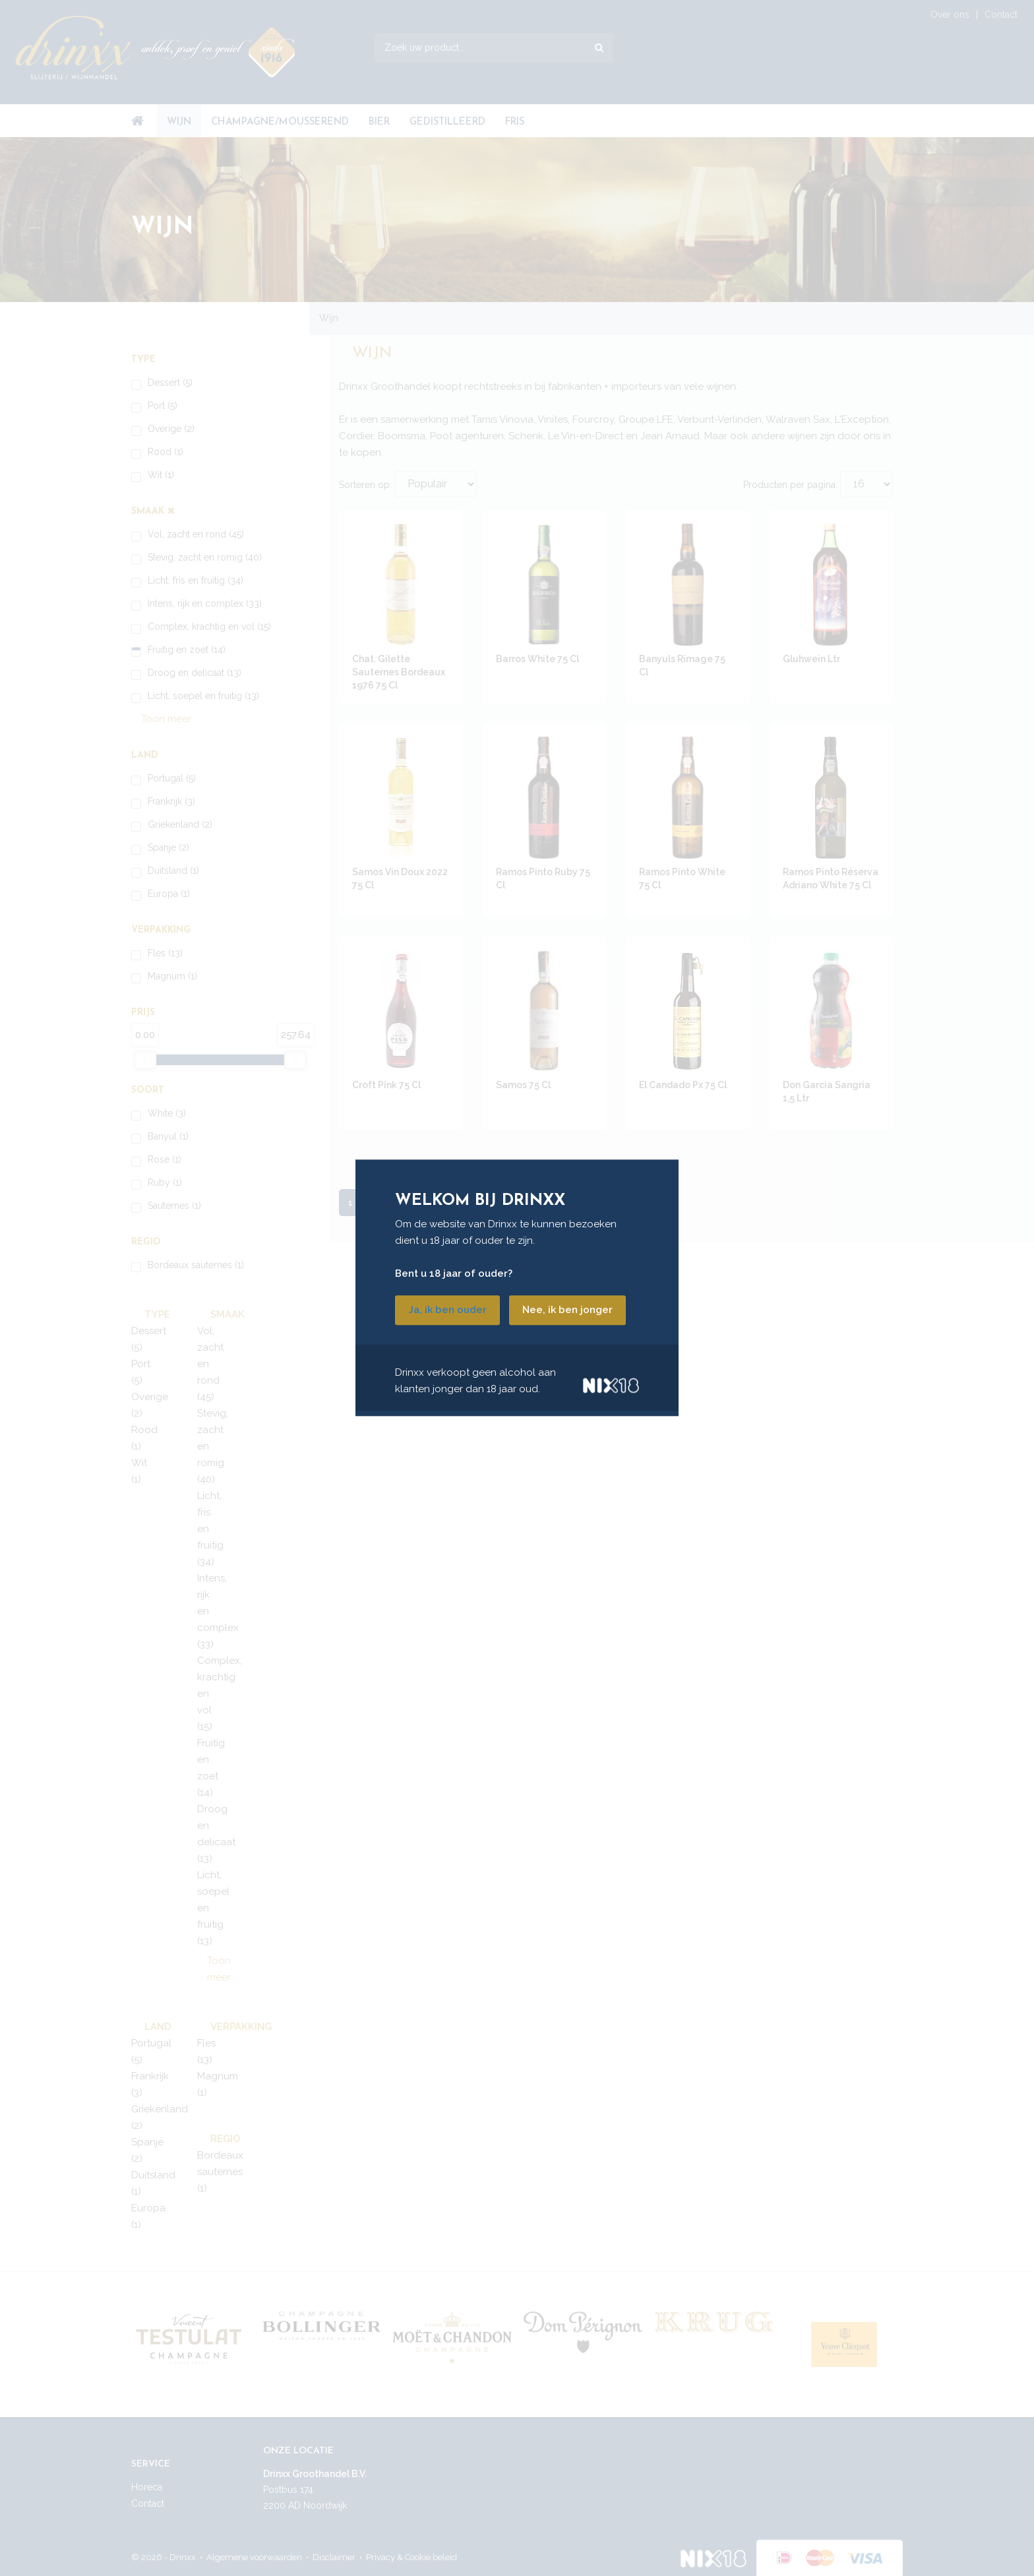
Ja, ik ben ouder (447, 1310)
